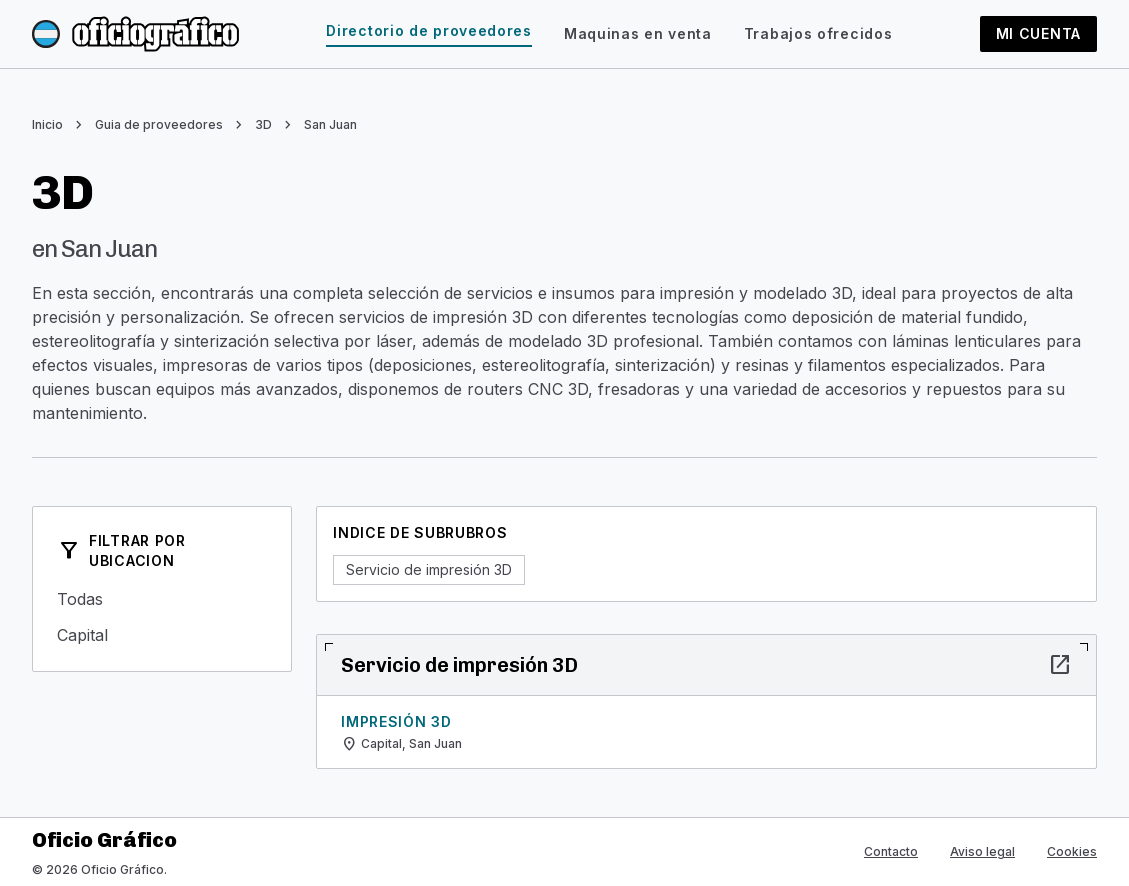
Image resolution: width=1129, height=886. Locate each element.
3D (263, 124)
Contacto (891, 851)
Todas (162, 599)
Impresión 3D (396, 721)
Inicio (47, 124)
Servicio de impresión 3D (429, 569)
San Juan (330, 124)
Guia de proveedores (159, 124)
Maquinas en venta (638, 33)
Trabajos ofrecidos (818, 33)
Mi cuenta (1038, 33)
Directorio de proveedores (429, 30)
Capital (162, 635)
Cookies (1072, 851)
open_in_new (1060, 665)
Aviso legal (982, 851)
